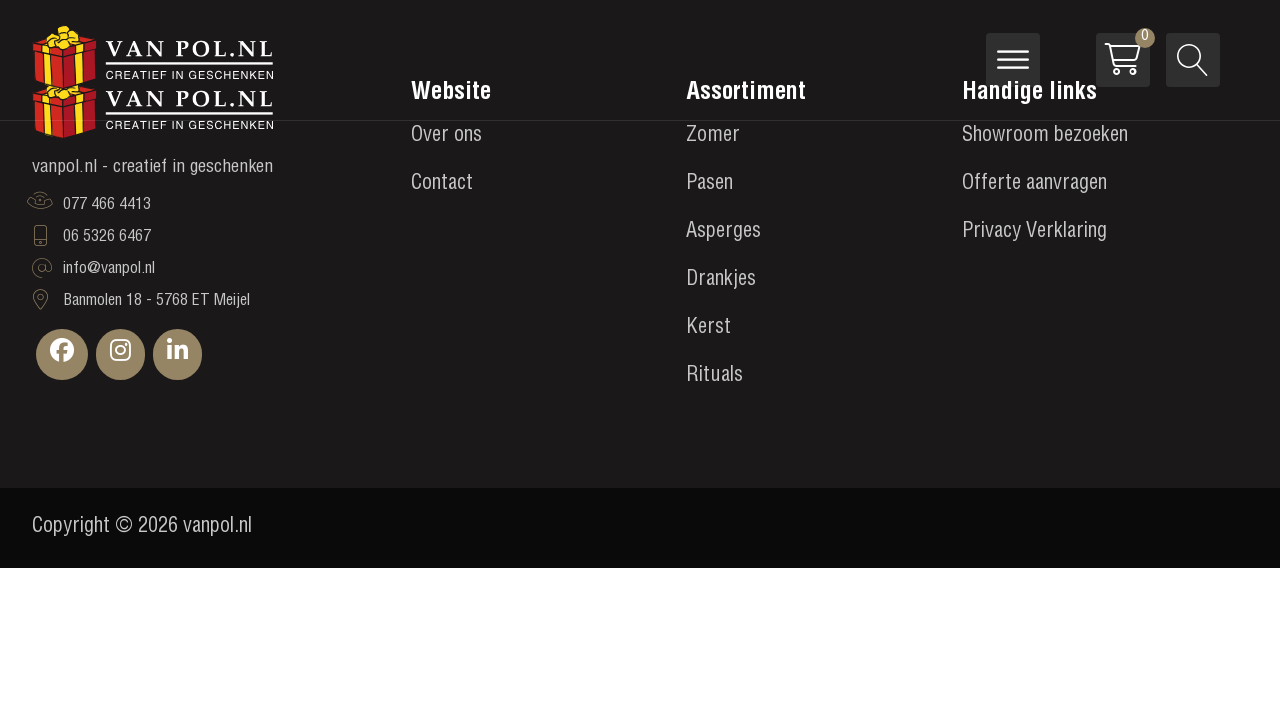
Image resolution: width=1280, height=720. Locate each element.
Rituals (714, 377)
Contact (442, 185)
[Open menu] (1013, 60)
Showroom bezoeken (1045, 137)
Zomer (713, 137)
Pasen (709, 185)
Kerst (708, 329)
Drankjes (721, 281)
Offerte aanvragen (1034, 185)
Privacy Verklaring (1034, 233)
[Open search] (1193, 60)
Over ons (446, 137)
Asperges (723, 233)
